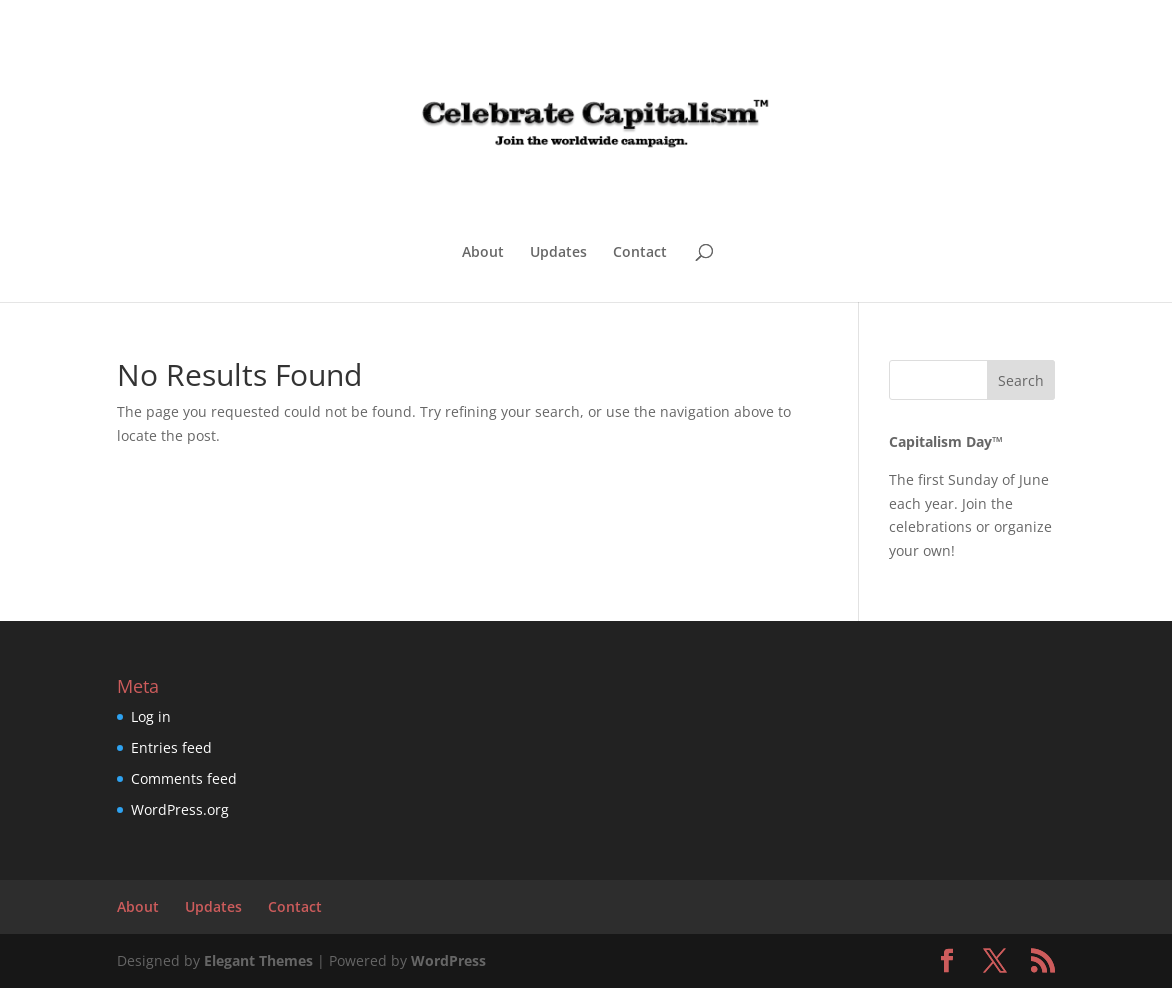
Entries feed (171, 747)
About (483, 253)
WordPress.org (180, 809)
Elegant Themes (258, 960)
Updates (558, 253)
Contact (640, 253)
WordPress (448, 960)
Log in (151, 716)
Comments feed (184, 778)
